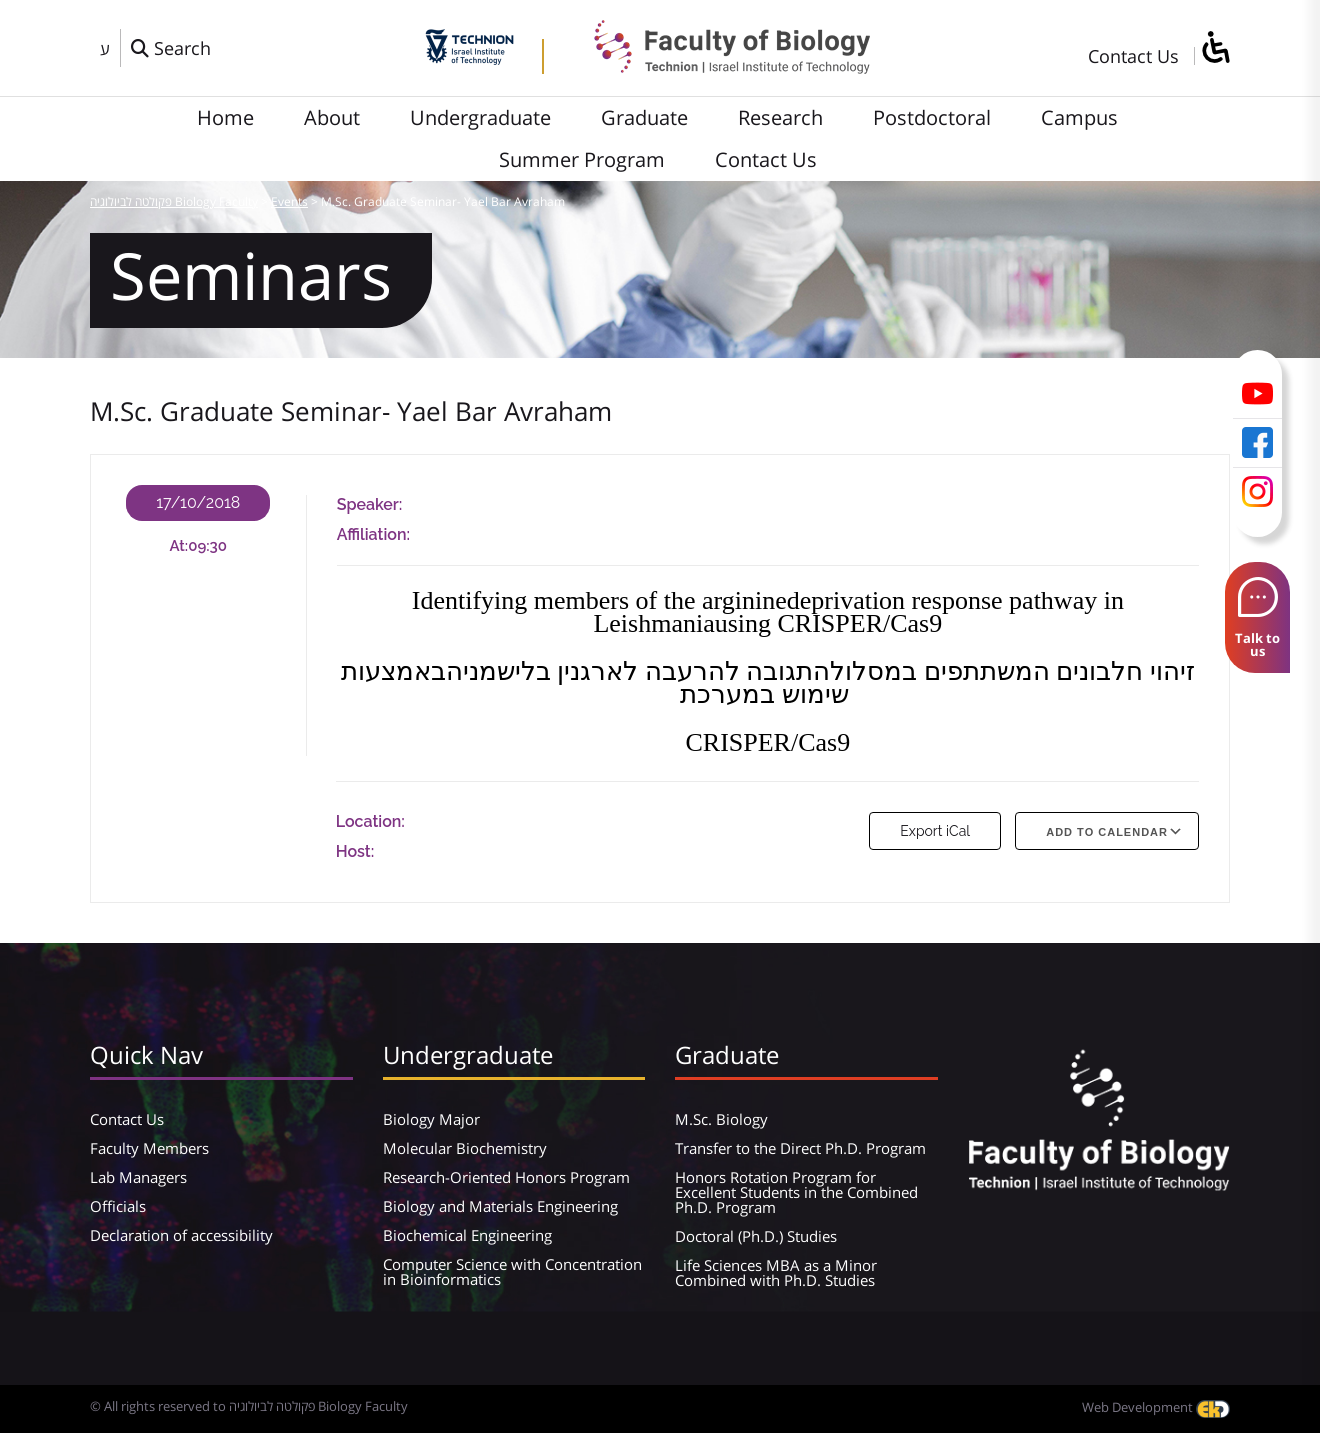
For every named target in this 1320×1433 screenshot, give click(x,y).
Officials (118, 1206)
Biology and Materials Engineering (500, 1206)
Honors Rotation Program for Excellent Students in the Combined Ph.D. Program (796, 1192)
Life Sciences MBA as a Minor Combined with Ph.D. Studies (776, 1272)
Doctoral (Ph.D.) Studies (756, 1236)
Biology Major (431, 1119)
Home (225, 117)
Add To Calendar (1107, 832)
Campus (1079, 117)
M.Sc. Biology (721, 1119)
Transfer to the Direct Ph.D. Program (800, 1148)
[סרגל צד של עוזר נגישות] (1215, 48)
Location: (370, 821)
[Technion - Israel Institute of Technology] (469, 58)
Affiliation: (373, 534)
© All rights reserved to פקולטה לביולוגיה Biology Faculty (249, 1406)
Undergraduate (480, 117)
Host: (355, 851)
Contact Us (1133, 56)
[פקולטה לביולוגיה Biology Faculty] (717, 67)
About (332, 117)
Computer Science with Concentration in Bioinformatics (512, 1271)
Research (780, 117)
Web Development (1156, 1407)
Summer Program (582, 159)
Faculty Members (149, 1148)
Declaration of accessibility (181, 1235)
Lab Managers (138, 1177)
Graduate (644, 117)
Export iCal (935, 831)
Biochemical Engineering (467, 1235)
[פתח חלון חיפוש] (171, 48)
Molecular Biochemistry (465, 1148)
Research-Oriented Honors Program (506, 1177)
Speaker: (370, 504)
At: (179, 546)
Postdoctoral (932, 117)
